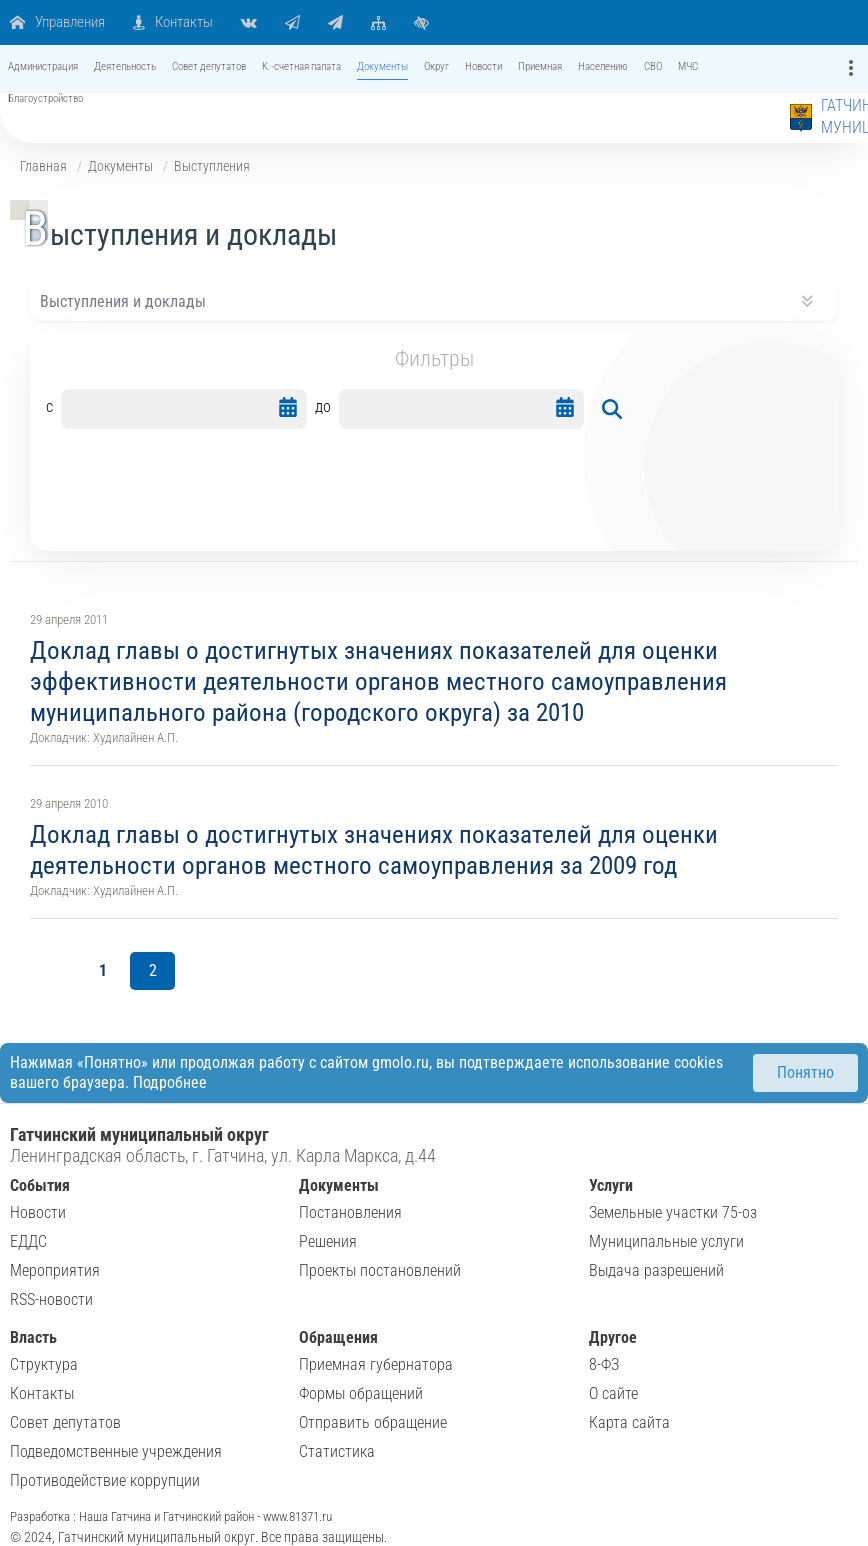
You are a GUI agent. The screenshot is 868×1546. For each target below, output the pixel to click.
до (323, 406)
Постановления (350, 1212)
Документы (120, 166)
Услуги (611, 1185)
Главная (43, 166)
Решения (328, 1241)
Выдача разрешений (656, 1270)
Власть (33, 1337)
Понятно (805, 1072)
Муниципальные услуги (666, 1241)
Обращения (338, 1337)
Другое (613, 1337)
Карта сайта (629, 1422)
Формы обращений (361, 1393)
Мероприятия (55, 1270)
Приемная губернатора (376, 1364)
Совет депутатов (65, 1422)
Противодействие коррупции (105, 1480)
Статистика (337, 1451)
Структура (44, 1364)
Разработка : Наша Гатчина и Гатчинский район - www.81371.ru (171, 1516)
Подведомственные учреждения (116, 1451)
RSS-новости (51, 1299)
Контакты (42, 1393)
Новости (38, 1212)
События (40, 1185)
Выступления (212, 166)
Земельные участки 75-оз (673, 1212)
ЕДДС (28, 1241)
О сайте (613, 1393)
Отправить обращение (373, 1422)
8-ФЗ (604, 1364)
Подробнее (170, 1082)
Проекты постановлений (380, 1270)
